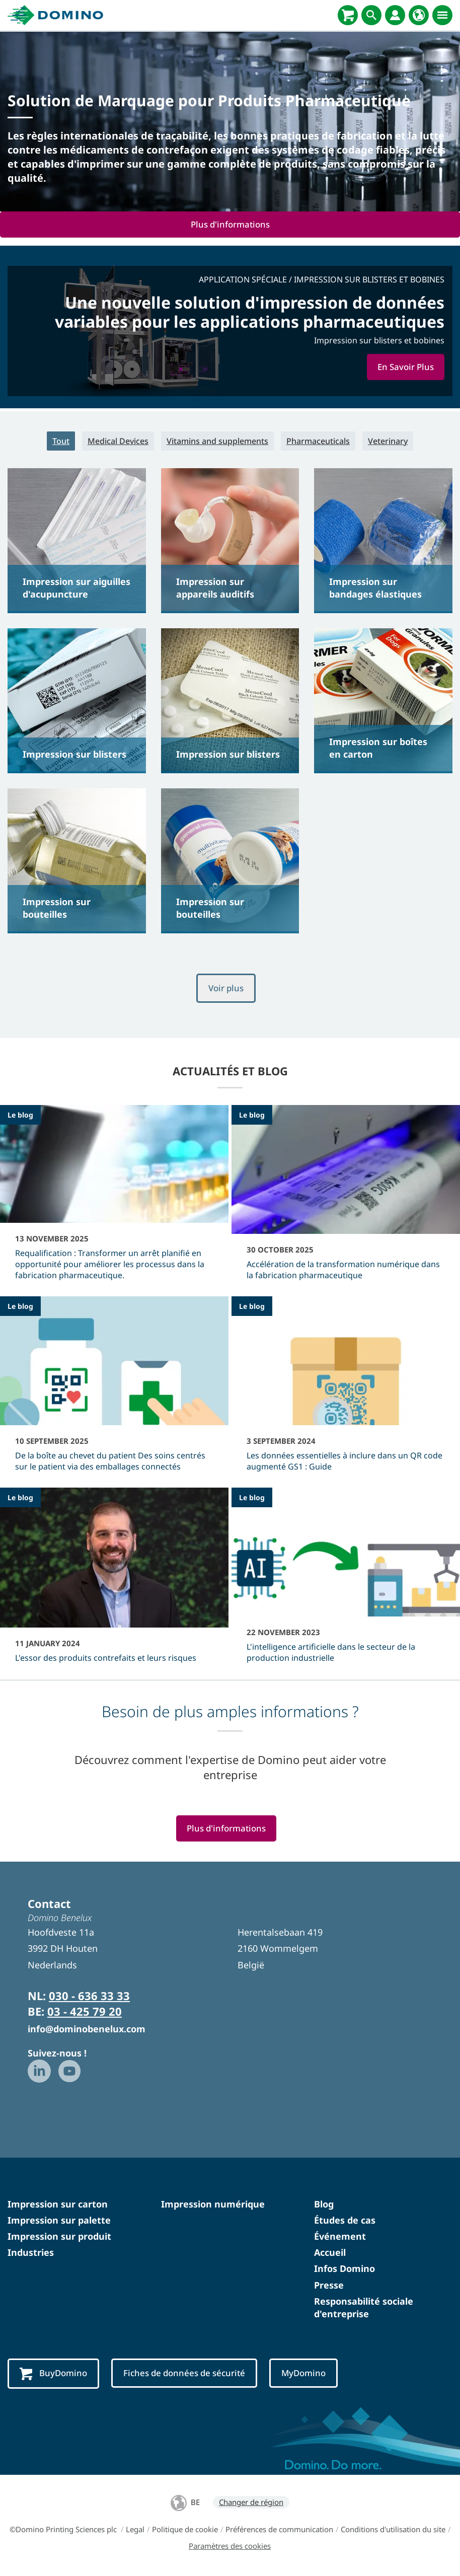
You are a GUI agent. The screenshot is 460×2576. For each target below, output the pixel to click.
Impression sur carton (58, 2205)
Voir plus (226, 989)
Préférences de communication (279, 2531)
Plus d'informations (230, 224)
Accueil (330, 2254)
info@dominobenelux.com (86, 2030)
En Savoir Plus (404, 367)
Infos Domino (344, 2270)
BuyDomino (54, 2375)
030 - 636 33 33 (89, 1997)
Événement (340, 2238)
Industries (31, 2254)
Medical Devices (118, 441)
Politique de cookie (185, 2531)
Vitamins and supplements (217, 441)
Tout (60, 441)
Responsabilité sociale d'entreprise (363, 2309)
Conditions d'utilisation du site (393, 2531)
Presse (329, 2286)
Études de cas (344, 2222)
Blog (324, 2205)
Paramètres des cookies (230, 2547)
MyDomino (311, 2374)
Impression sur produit (59, 2238)
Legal (135, 2531)
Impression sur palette (59, 2222)
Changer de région (251, 2503)
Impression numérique (213, 2205)
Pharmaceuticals (318, 441)
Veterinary (388, 441)
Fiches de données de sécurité (188, 2374)
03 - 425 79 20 (84, 2012)
